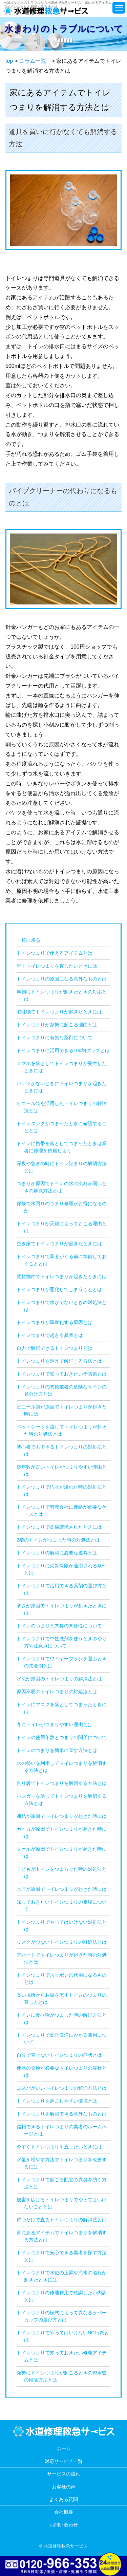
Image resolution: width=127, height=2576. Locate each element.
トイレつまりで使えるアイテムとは (54, 953)
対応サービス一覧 (64, 2461)
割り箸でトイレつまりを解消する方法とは (62, 1783)
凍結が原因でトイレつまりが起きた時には (62, 1816)
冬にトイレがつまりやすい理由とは (54, 1724)
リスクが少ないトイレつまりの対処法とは (62, 1942)
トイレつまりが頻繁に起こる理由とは (57, 1024)
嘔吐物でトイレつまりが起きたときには (59, 1011)
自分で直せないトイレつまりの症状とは (59, 2055)
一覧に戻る (28, 940)
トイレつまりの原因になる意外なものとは (62, 979)
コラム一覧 (32, 61)
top (9, 61)
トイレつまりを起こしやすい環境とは (57, 2101)
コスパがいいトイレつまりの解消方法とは (62, 2088)
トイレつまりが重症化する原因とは (54, 1322)
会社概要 (63, 2512)
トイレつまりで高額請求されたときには (59, 1527)
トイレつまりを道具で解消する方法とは (59, 1361)
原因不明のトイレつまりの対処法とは (57, 1691)
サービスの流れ (63, 2474)
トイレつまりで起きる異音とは (50, 1335)
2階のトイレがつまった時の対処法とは (58, 1540)
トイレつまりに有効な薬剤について (54, 1037)
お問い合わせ (63, 2524)
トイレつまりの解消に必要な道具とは (57, 1552)
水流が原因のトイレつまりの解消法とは (59, 1678)
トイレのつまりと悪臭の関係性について (59, 1625)
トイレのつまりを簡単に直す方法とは (57, 1750)
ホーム (64, 2448)
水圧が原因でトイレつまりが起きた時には (62, 1889)
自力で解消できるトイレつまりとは (54, 1348)
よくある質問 (63, 2499)
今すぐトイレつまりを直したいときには (59, 2146)
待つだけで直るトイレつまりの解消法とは (62, 2219)
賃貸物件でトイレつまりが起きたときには (62, 1276)
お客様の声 (64, 2486)
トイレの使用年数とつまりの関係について (62, 1737)
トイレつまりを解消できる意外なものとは (62, 2113)
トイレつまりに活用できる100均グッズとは (63, 1050)
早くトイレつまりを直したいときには (57, 966)
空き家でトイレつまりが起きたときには (59, 1243)
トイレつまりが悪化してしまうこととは (59, 1289)
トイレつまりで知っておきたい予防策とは (62, 1374)
